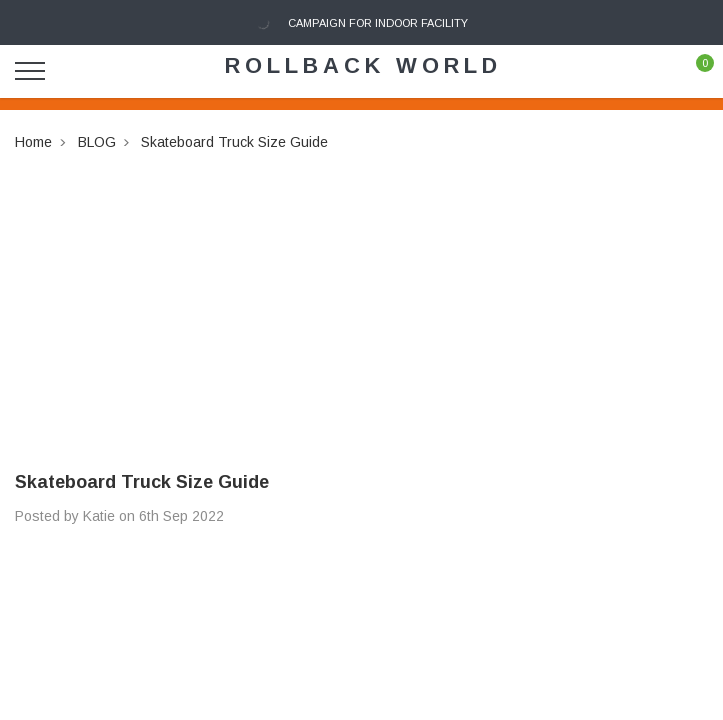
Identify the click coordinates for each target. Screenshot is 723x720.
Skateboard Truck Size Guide (234, 142)
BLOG (97, 142)
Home (33, 142)
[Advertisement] (361, 294)
